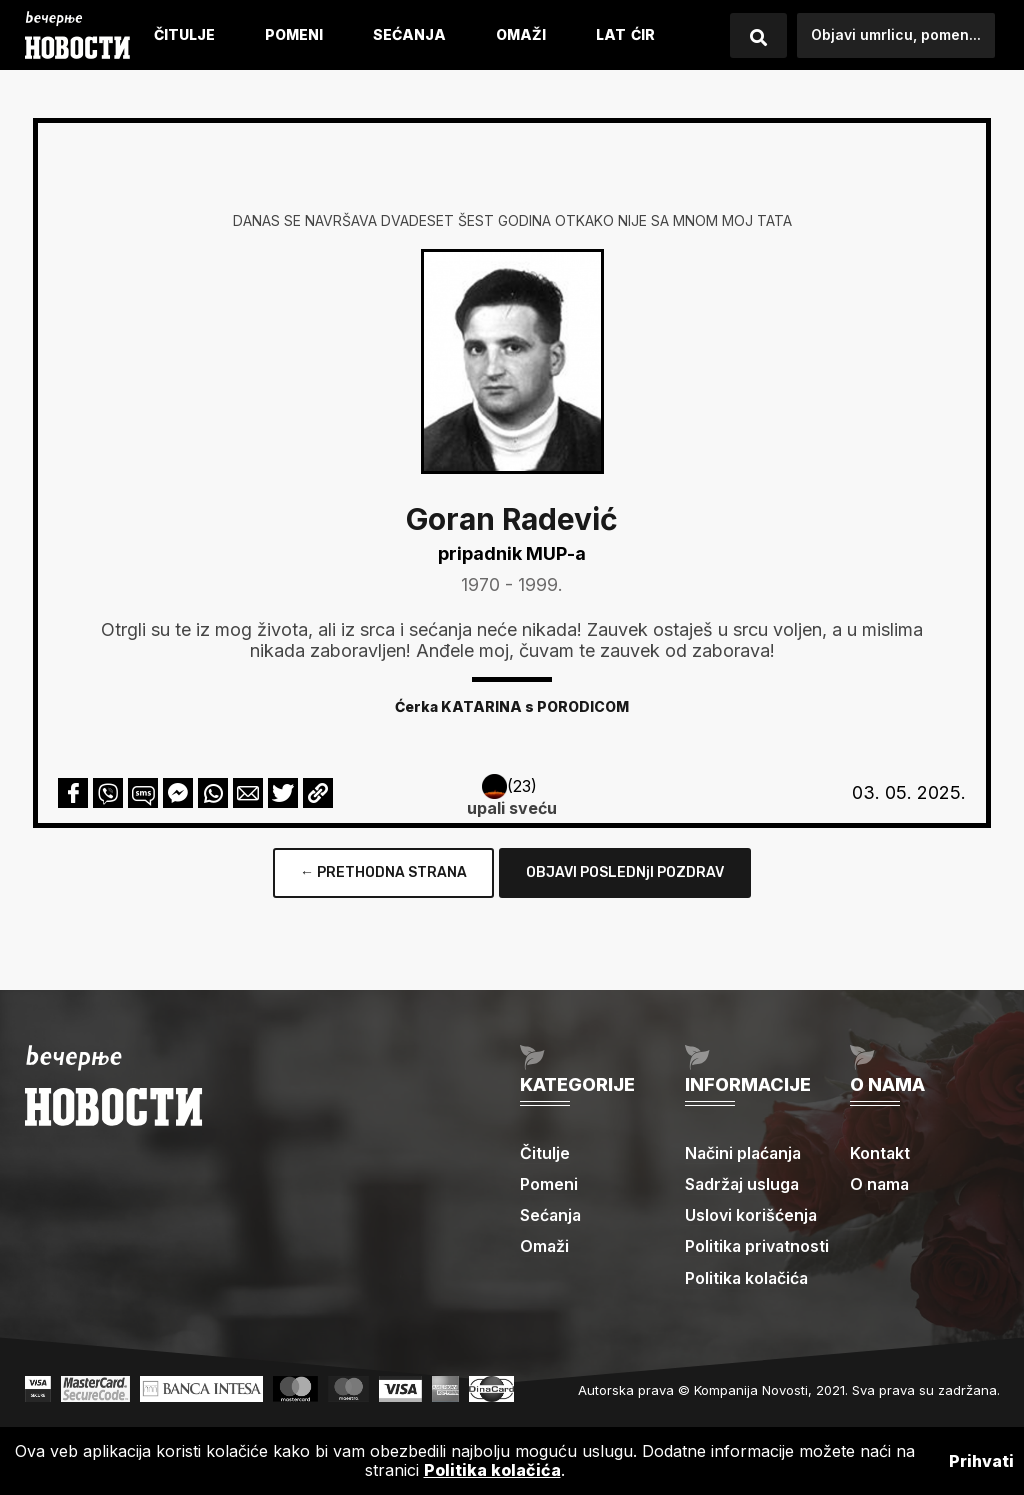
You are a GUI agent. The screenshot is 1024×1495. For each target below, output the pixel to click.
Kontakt (880, 1153)
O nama (880, 1184)
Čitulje (184, 34)
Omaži (521, 34)
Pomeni (294, 34)
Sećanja (409, 34)
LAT (611, 34)
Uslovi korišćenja (751, 1215)
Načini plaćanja (745, 1153)
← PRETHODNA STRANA (383, 872)
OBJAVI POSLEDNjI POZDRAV (625, 872)
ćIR (643, 34)
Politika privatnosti (758, 1246)
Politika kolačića (748, 1278)
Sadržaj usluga (743, 1184)
